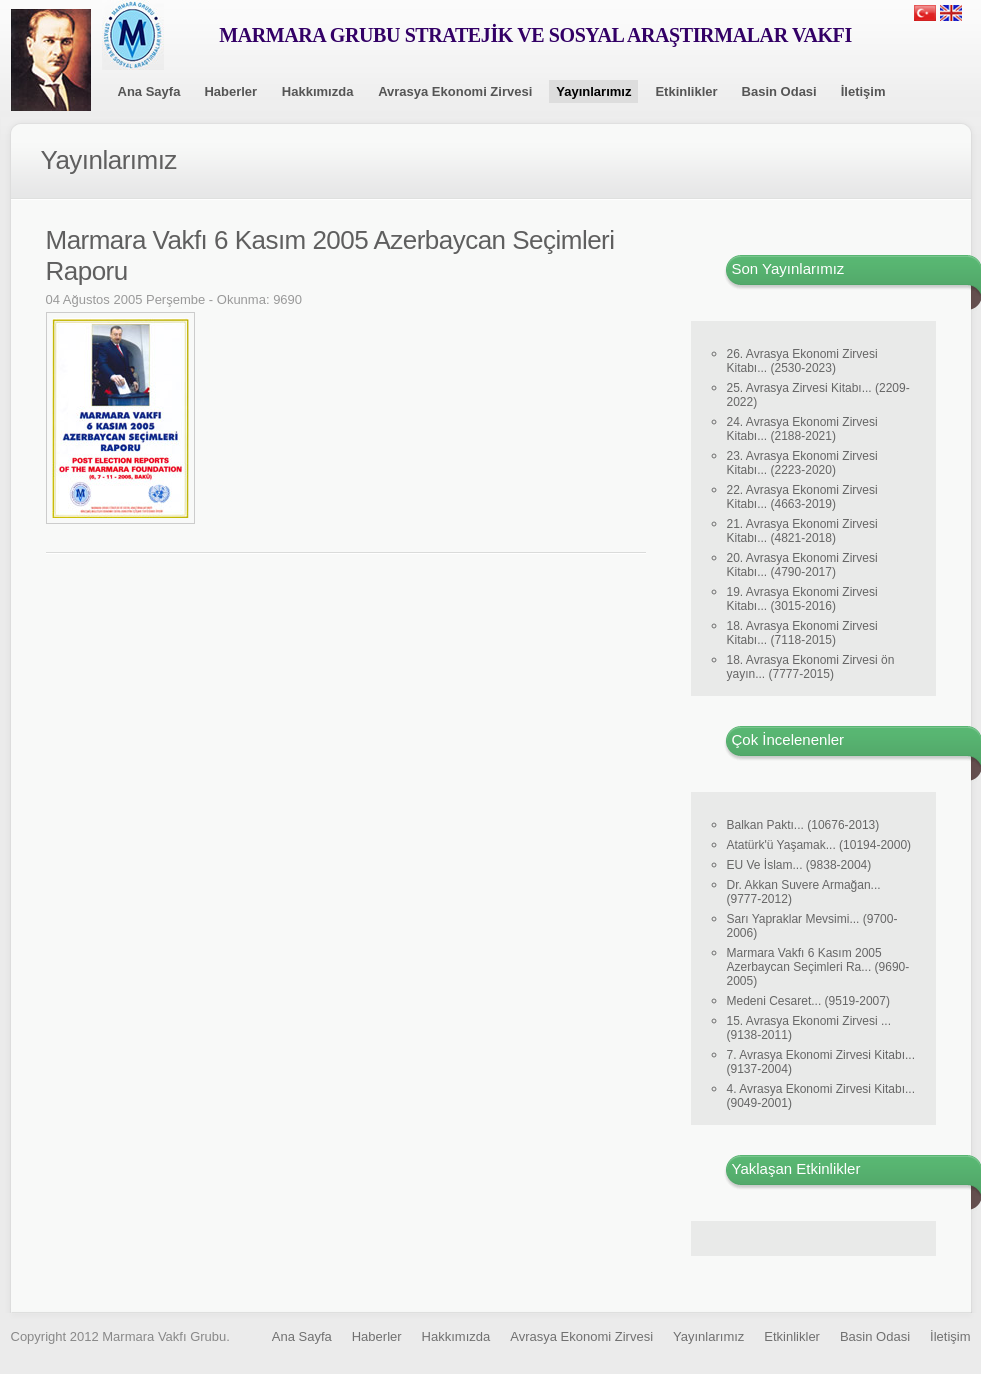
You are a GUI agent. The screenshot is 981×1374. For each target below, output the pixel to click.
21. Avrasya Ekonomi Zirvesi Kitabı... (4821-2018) (802, 531)
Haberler (230, 91)
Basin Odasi (779, 91)
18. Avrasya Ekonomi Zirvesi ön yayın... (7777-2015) (811, 667)
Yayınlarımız (593, 91)
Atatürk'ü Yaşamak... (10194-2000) (819, 845)
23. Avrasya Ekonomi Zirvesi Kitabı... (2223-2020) (802, 463)
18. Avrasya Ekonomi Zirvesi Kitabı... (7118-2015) (802, 633)
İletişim (863, 91)
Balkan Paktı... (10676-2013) (803, 825)
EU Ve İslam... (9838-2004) (799, 865)
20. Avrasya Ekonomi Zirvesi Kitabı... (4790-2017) (802, 565)
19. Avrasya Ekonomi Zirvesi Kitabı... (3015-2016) (802, 599)
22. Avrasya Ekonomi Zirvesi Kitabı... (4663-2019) (802, 497)
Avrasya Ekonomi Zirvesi (455, 91)
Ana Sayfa (149, 91)
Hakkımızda (318, 91)
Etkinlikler (686, 91)
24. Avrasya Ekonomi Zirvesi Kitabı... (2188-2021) (802, 429)
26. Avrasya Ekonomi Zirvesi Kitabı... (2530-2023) (802, 361)
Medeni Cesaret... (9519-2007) (808, 1001)
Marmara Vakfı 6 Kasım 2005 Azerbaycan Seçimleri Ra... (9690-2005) (818, 967)
